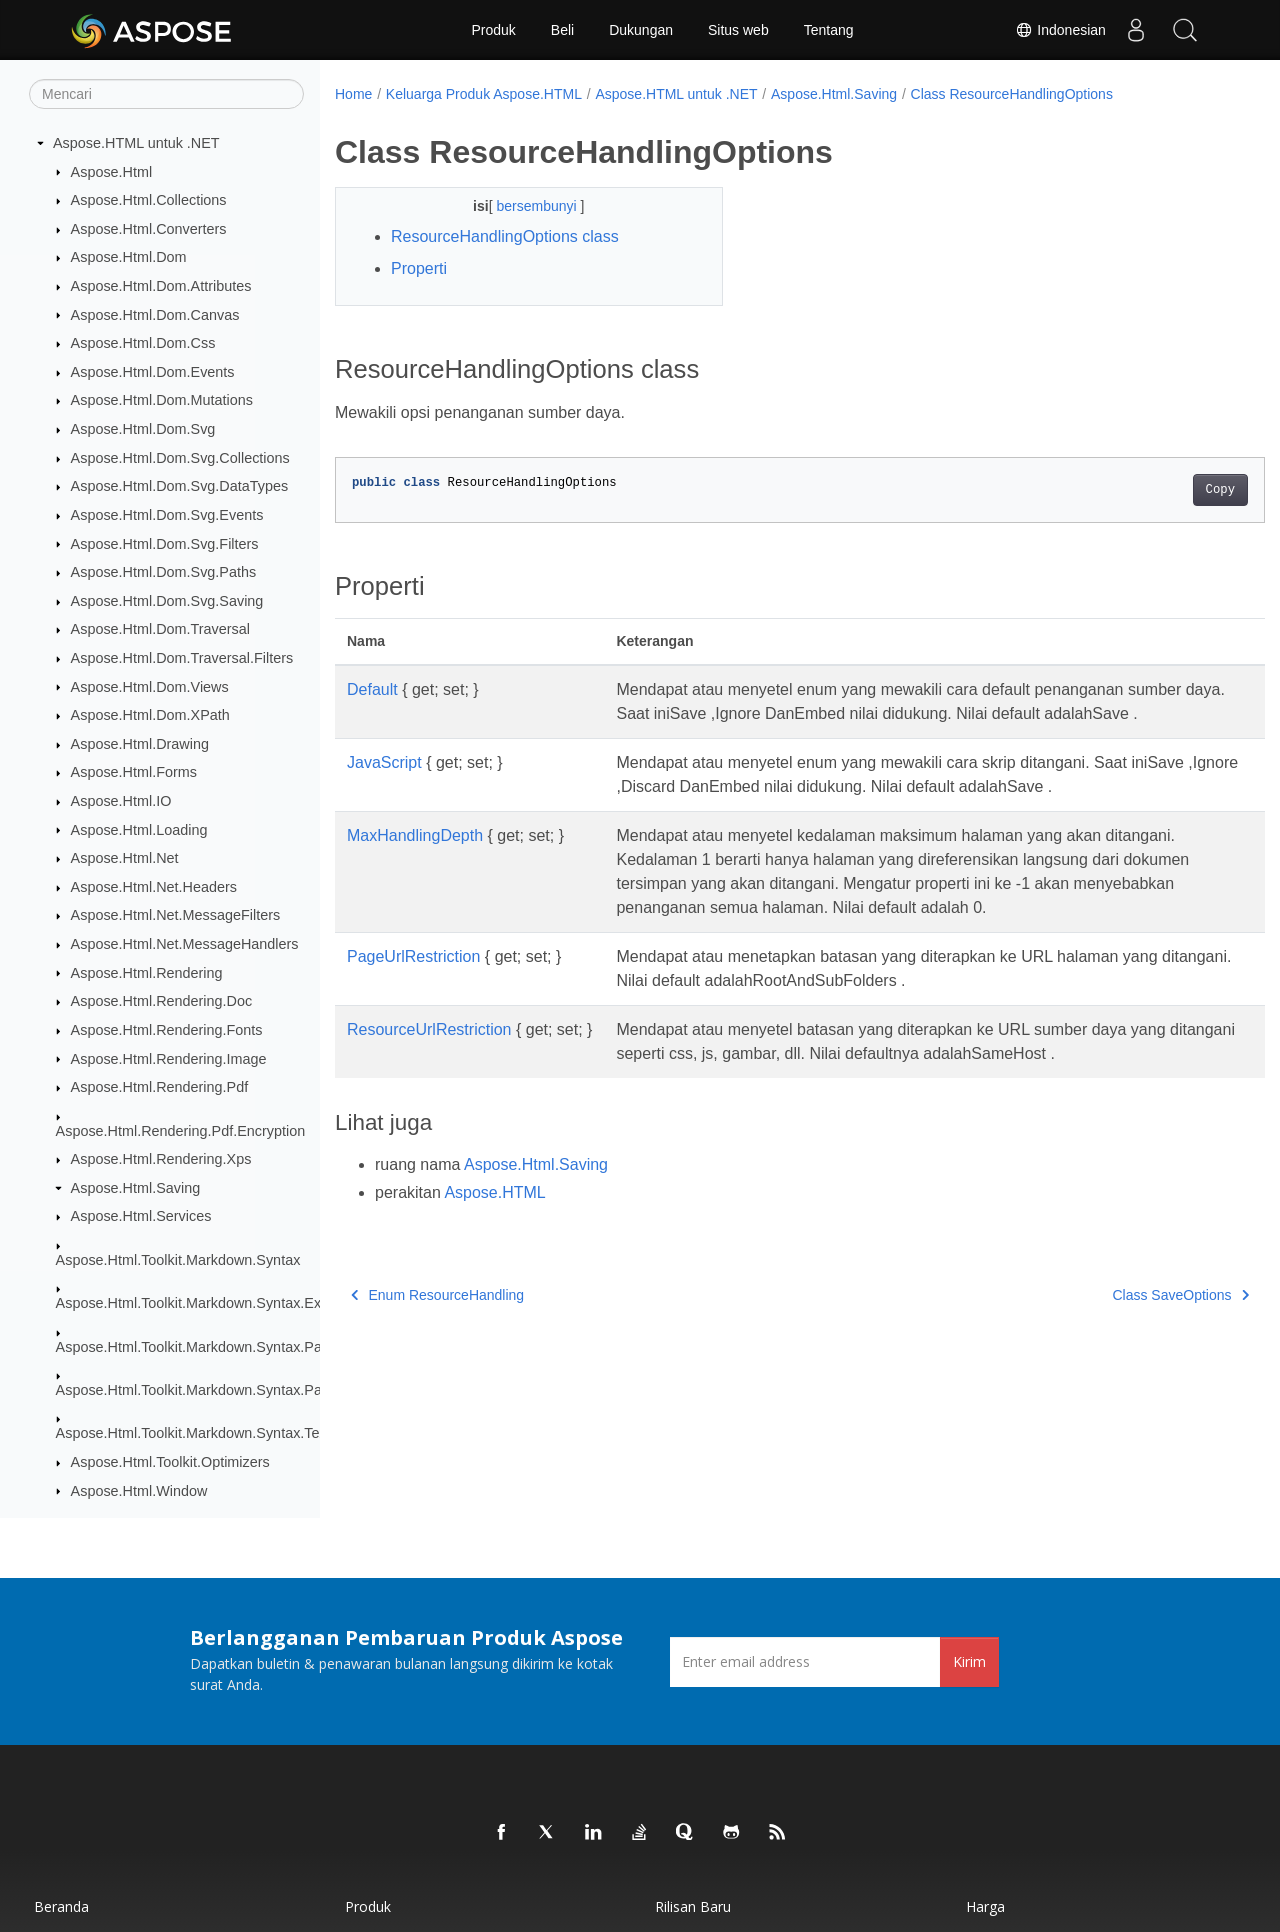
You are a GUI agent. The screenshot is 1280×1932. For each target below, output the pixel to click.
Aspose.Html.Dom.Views (150, 687)
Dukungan (641, 30)
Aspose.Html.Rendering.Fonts (167, 1030)
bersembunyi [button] (525, 206)
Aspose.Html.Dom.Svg (143, 429)
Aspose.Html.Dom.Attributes (161, 286)
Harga (985, 1906)
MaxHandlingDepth (415, 835)
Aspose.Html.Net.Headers (154, 887)
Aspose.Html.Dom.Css (143, 343)
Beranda (61, 1906)
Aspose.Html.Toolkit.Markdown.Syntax (178, 1260)
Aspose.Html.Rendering (147, 973)
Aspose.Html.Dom (129, 257)
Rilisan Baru (693, 1906)
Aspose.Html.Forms (134, 772)
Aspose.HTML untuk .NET (136, 143)
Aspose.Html (112, 172)
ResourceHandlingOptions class (505, 236)
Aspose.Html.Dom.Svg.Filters (165, 544)
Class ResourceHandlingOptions (1012, 94)
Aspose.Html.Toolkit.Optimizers (170, 1462)
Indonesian (1060, 30)
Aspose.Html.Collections (149, 200)
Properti (419, 268)
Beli (562, 30)
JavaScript (384, 762)
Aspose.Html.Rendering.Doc (162, 1001)
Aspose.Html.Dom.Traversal (160, 629)
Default (372, 689)
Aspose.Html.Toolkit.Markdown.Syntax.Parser (201, 1347)
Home (353, 94)
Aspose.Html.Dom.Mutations (162, 400)
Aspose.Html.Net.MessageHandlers (185, 944)
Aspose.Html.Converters (149, 229)
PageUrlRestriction (413, 956)
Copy (1155, 490)
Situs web (738, 30)
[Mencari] (166, 94)
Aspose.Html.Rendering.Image (169, 1059)
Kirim (969, 1661)
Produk (493, 30)
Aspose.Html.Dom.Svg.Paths (164, 572)
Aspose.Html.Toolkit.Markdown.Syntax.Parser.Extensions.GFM (256, 1390)
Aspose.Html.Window (139, 1491)
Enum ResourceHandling (437, 1295)
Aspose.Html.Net (125, 858)
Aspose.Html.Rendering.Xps (161, 1159)
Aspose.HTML (494, 1192)
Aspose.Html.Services (141, 1216)
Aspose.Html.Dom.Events (153, 372)
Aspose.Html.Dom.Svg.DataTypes (180, 486)
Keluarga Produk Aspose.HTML (484, 94)
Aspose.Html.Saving (136, 1188)
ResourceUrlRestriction (429, 1029)
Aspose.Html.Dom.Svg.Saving (167, 601)
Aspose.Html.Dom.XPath (150, 715)
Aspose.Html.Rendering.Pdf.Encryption (181, 1131)
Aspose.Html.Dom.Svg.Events (167, 515)
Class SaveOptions (1116, 1295)
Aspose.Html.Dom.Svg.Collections (180, 458)
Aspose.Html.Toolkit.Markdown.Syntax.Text (193, 1433)
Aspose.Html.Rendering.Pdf (160, 1087)
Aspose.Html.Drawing (140, 744)
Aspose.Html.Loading (139, 830)
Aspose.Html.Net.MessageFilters (176, 915)
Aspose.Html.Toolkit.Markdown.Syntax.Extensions (215, 1303)
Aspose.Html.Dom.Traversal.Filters (182, 658)
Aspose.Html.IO (121, 801)
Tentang (829, 30)
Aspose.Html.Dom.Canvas (155, 315)
